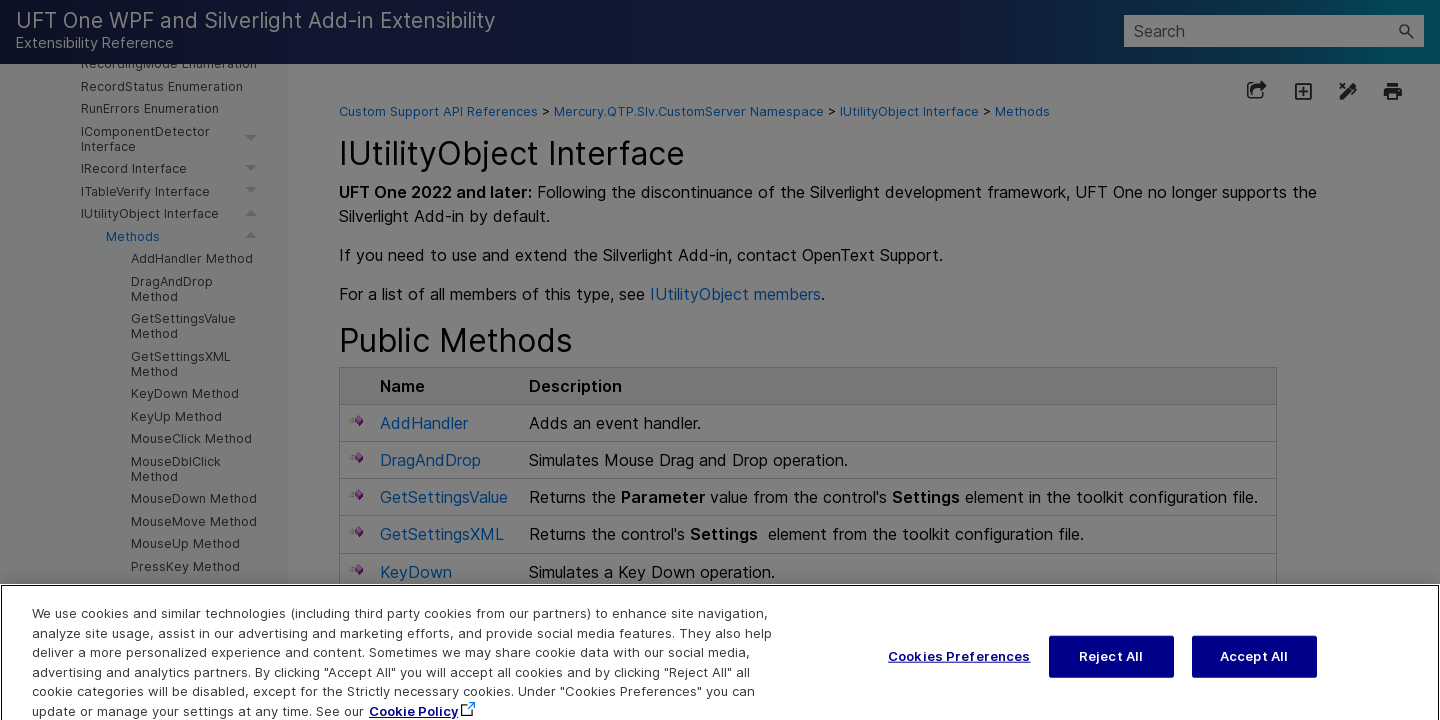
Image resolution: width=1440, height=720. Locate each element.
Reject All (1111, 667)
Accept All (1254, 667)
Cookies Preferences (959, 667)
